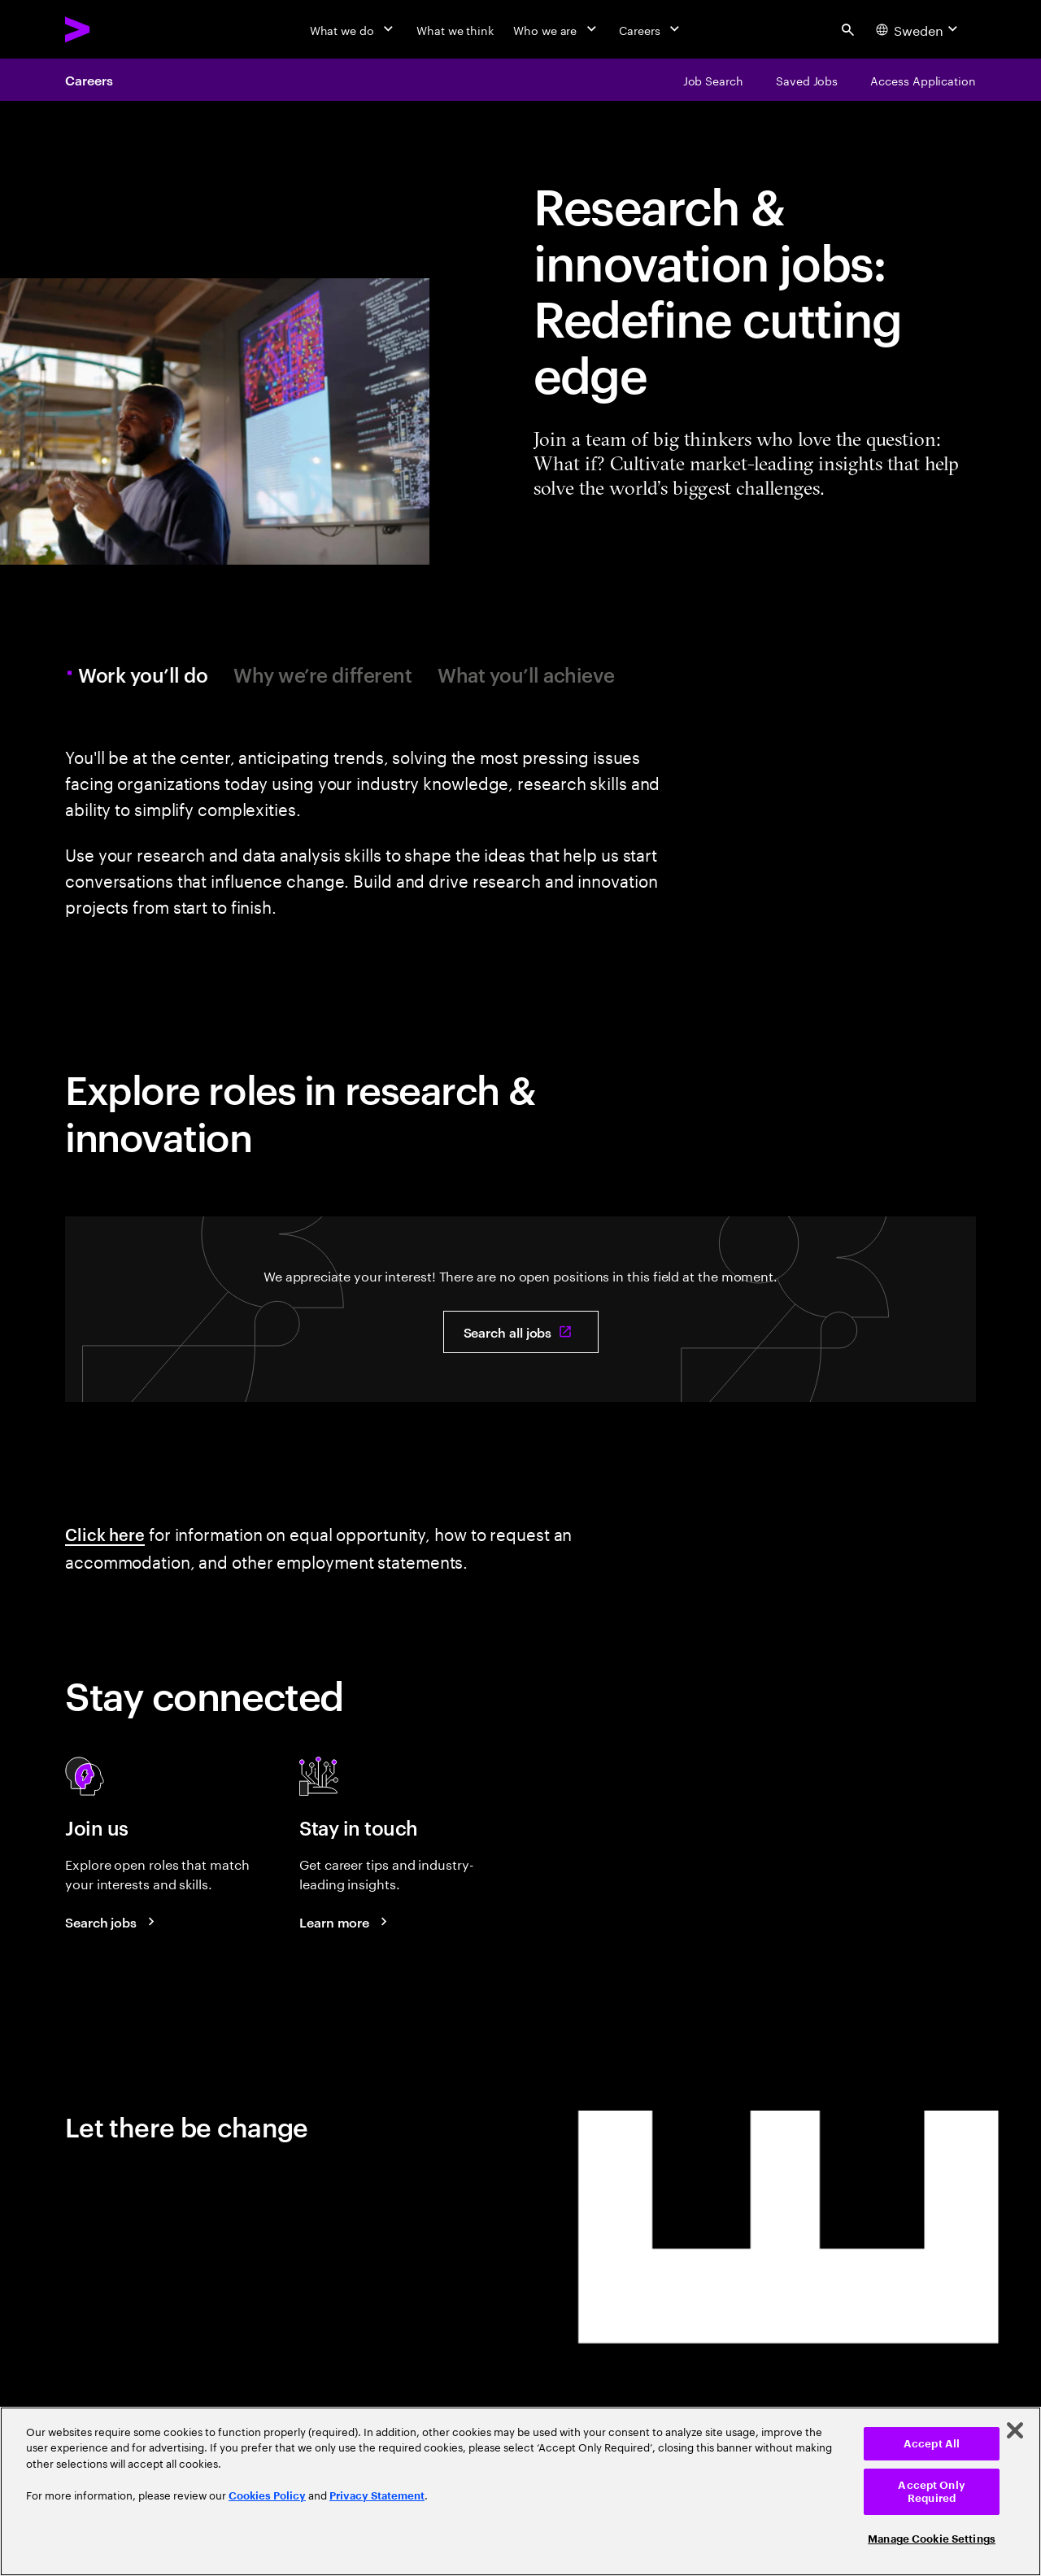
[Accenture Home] (114, 29)
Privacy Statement (377, 2496)
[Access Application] (923, 80)
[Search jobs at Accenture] (112, 1921)
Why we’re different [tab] (322, 675)
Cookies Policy (267, 2496)
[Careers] (651, 29)
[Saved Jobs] (807, 80)
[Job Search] (713, 80)
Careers (88, 80)
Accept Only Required (931, 2492)
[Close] (1015, 2430)
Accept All (932, 2443)
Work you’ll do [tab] (145, 675)
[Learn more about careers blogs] (345, 1921)
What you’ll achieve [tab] (526, 675)
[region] (520, 2491)
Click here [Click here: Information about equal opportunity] (105, 1533)
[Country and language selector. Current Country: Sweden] (919, 29)
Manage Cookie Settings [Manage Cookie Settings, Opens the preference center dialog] (931, 2539)
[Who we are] (556, 29)
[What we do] (353, 29)
